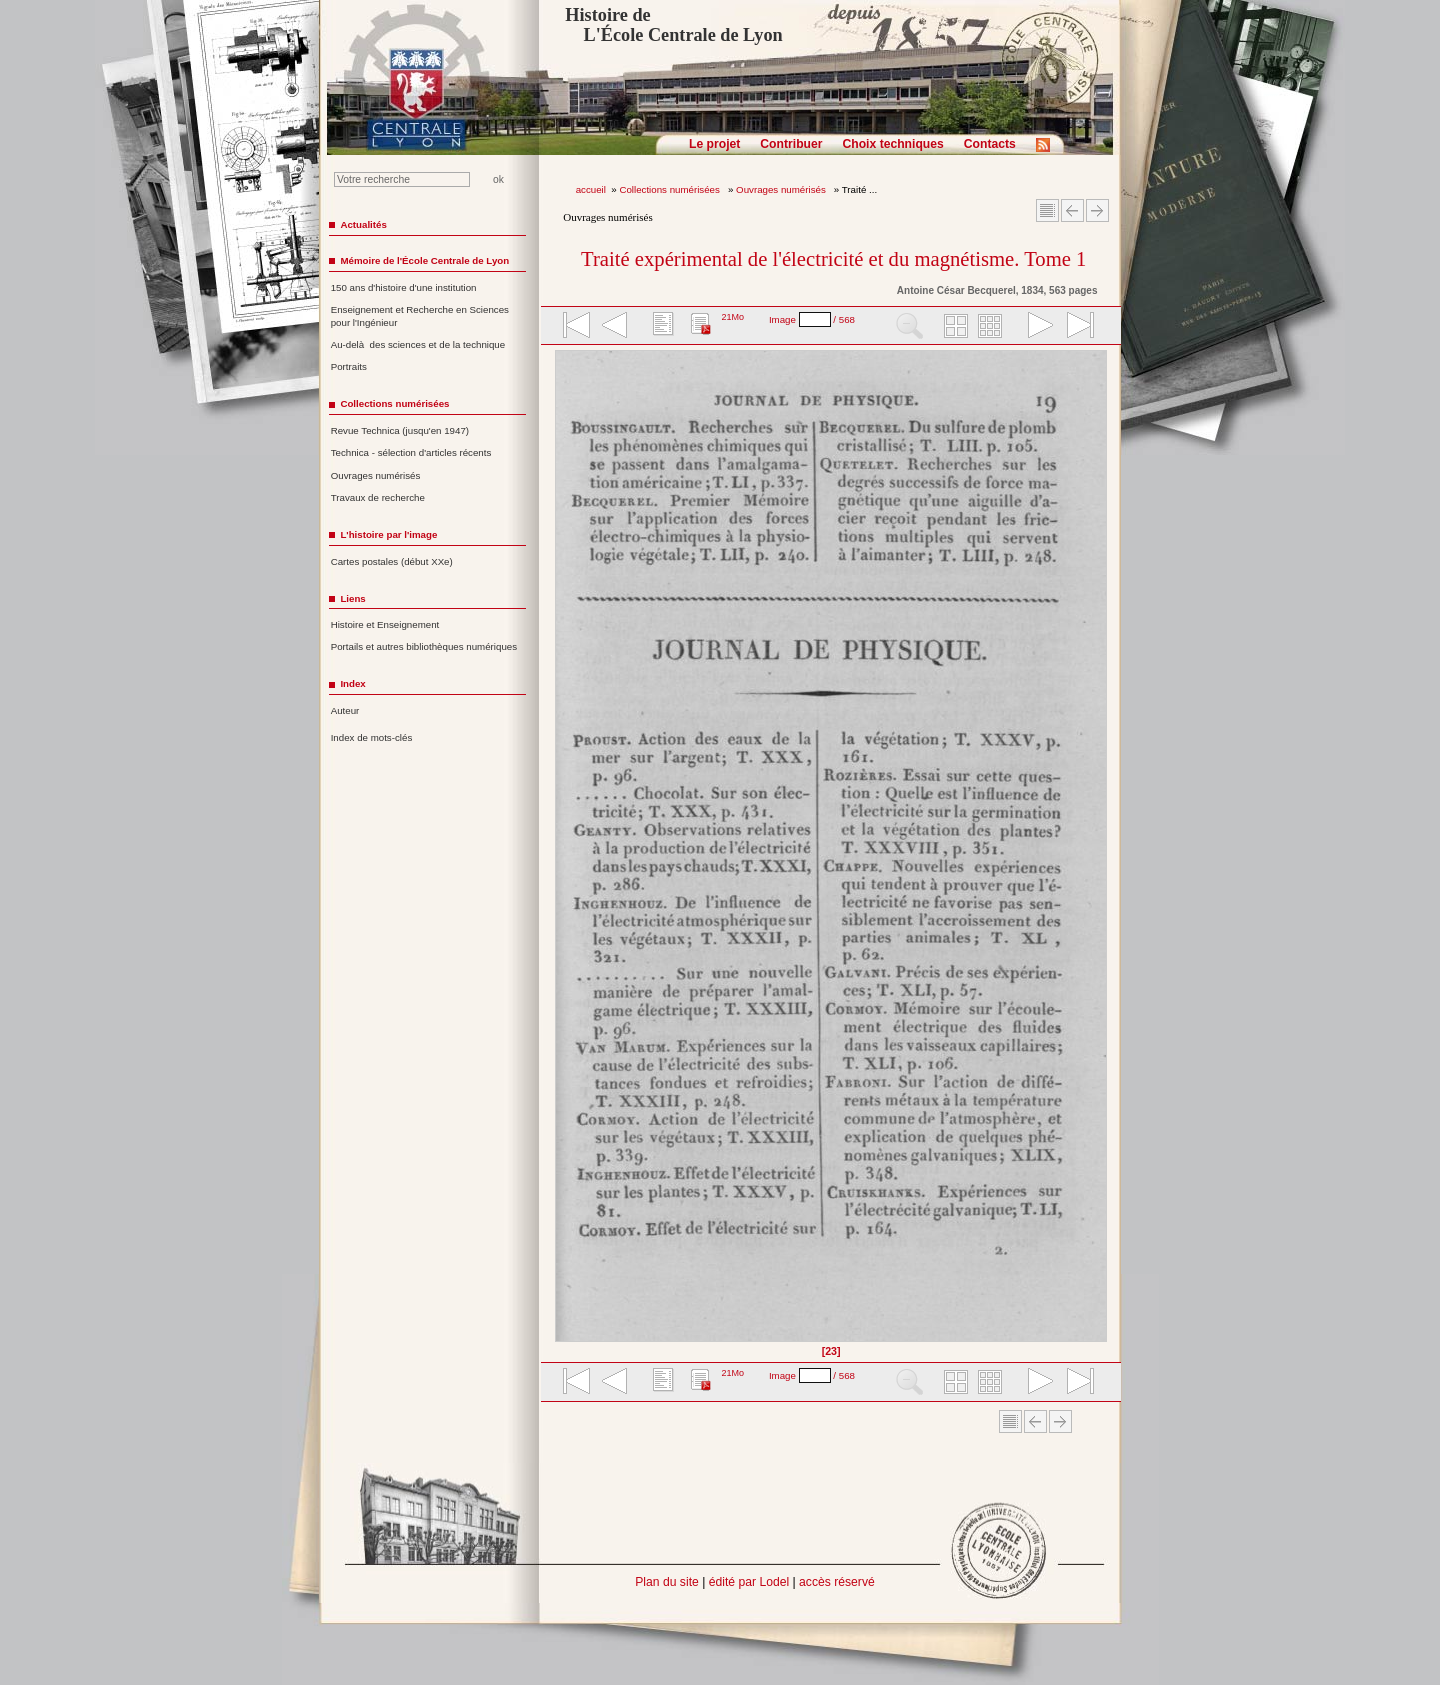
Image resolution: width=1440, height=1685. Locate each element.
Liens (352, 598)
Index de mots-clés (372, 737)
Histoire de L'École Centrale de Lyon (673, 25)
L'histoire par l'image (388, 534)
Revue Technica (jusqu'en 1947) (400, 430)
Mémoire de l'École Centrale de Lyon (424, 260)
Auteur (345, 710)
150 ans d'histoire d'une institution (404, 287)
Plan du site (667, 1582)
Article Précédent (1072, 210)
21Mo (732, 317)
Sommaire (1047, 210)
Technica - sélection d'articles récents (411, 452)
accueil (591, 189)
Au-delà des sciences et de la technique (418, 344)
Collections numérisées (670, 189)
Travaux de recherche (378, 497)
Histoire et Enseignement (385, 624)
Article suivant (1097, 210)
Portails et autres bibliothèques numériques (424, 646)
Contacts (990, 144)
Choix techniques (892, 144)
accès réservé (837, 1582)
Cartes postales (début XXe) (392, 561)
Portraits (349, 366)
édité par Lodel (749, 1582)
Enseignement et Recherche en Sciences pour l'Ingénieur (420, 316)
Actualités (363, 224)
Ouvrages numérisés (782, 189)
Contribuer (791, 144)
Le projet (714, 144)
